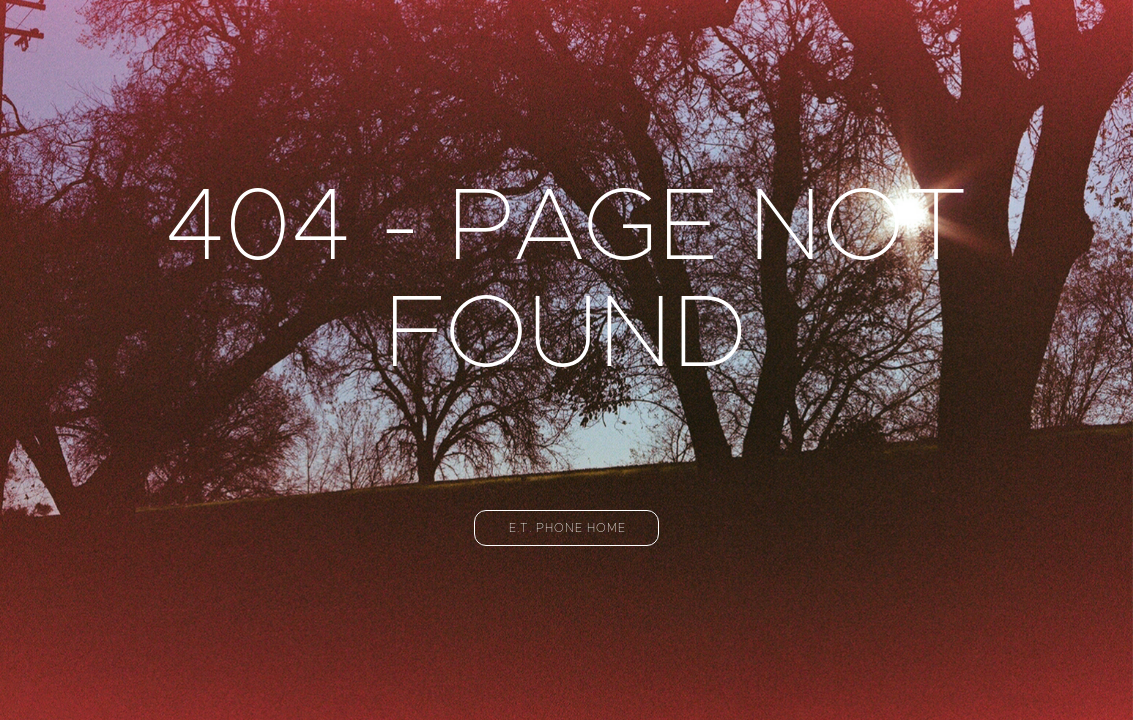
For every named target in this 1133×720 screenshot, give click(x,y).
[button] (566, 528)
